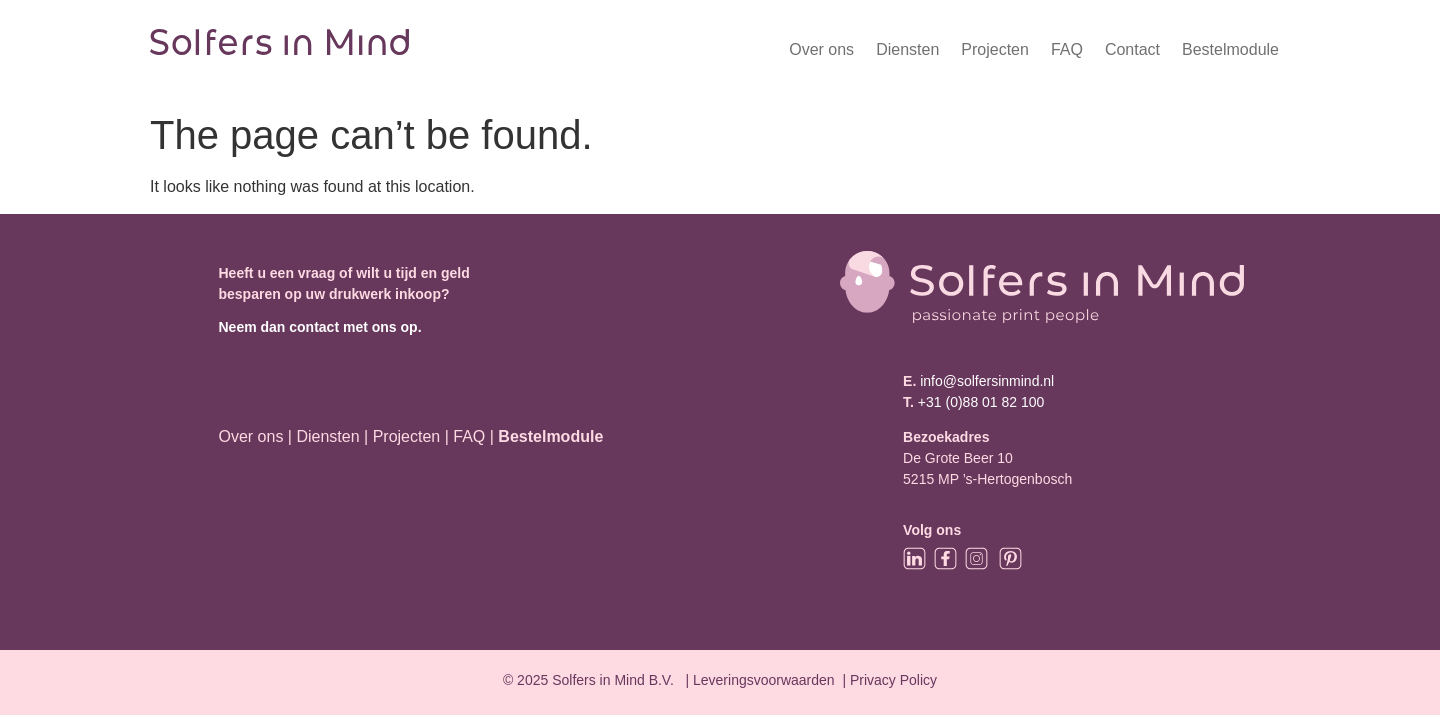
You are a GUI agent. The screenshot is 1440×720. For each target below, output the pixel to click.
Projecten (995, 49)
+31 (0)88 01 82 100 (981, 402)
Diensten (907, 49)
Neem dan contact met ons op (317, 327)
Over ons (821, 49)
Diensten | (332, 436)
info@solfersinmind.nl (985, 381)
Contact (1132, 49)
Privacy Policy (893, 680)
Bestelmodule (1230, 49)
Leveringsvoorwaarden (764, 680)
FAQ (1067, 49)
